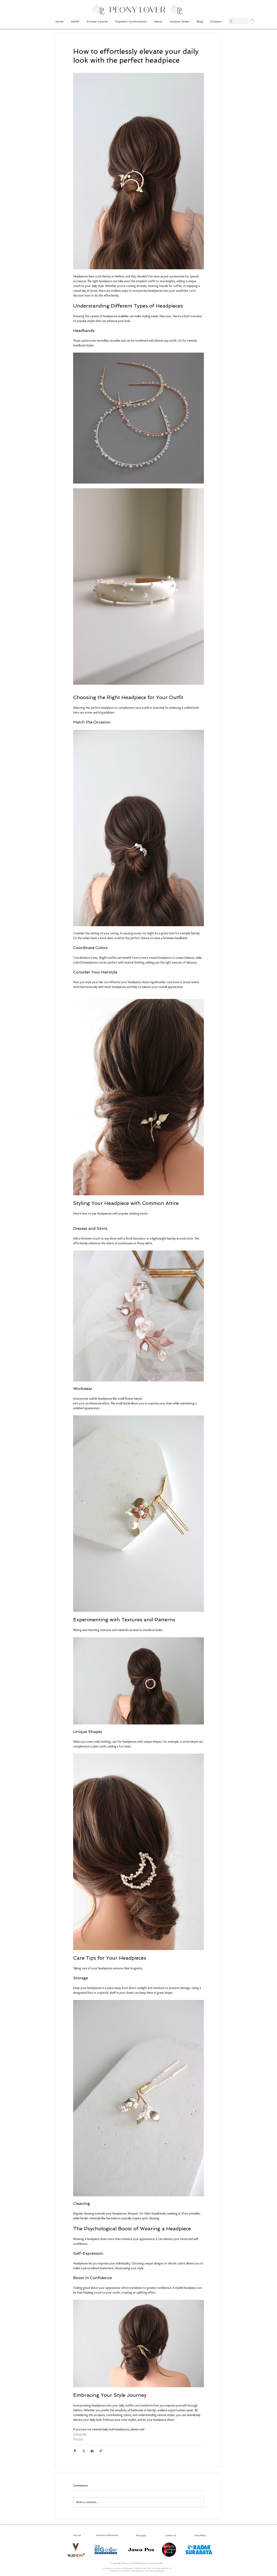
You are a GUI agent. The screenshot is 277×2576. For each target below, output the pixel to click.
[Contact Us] (170, 2535)
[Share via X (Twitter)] (83, 2451)
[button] (252, 21)
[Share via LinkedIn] (92, 2451)
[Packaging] (141, 2535)
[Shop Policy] (199, 2535)
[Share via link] (100, 2451)
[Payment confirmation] (107, 2535)
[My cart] (77, 2535)
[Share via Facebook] (74, 2451)
